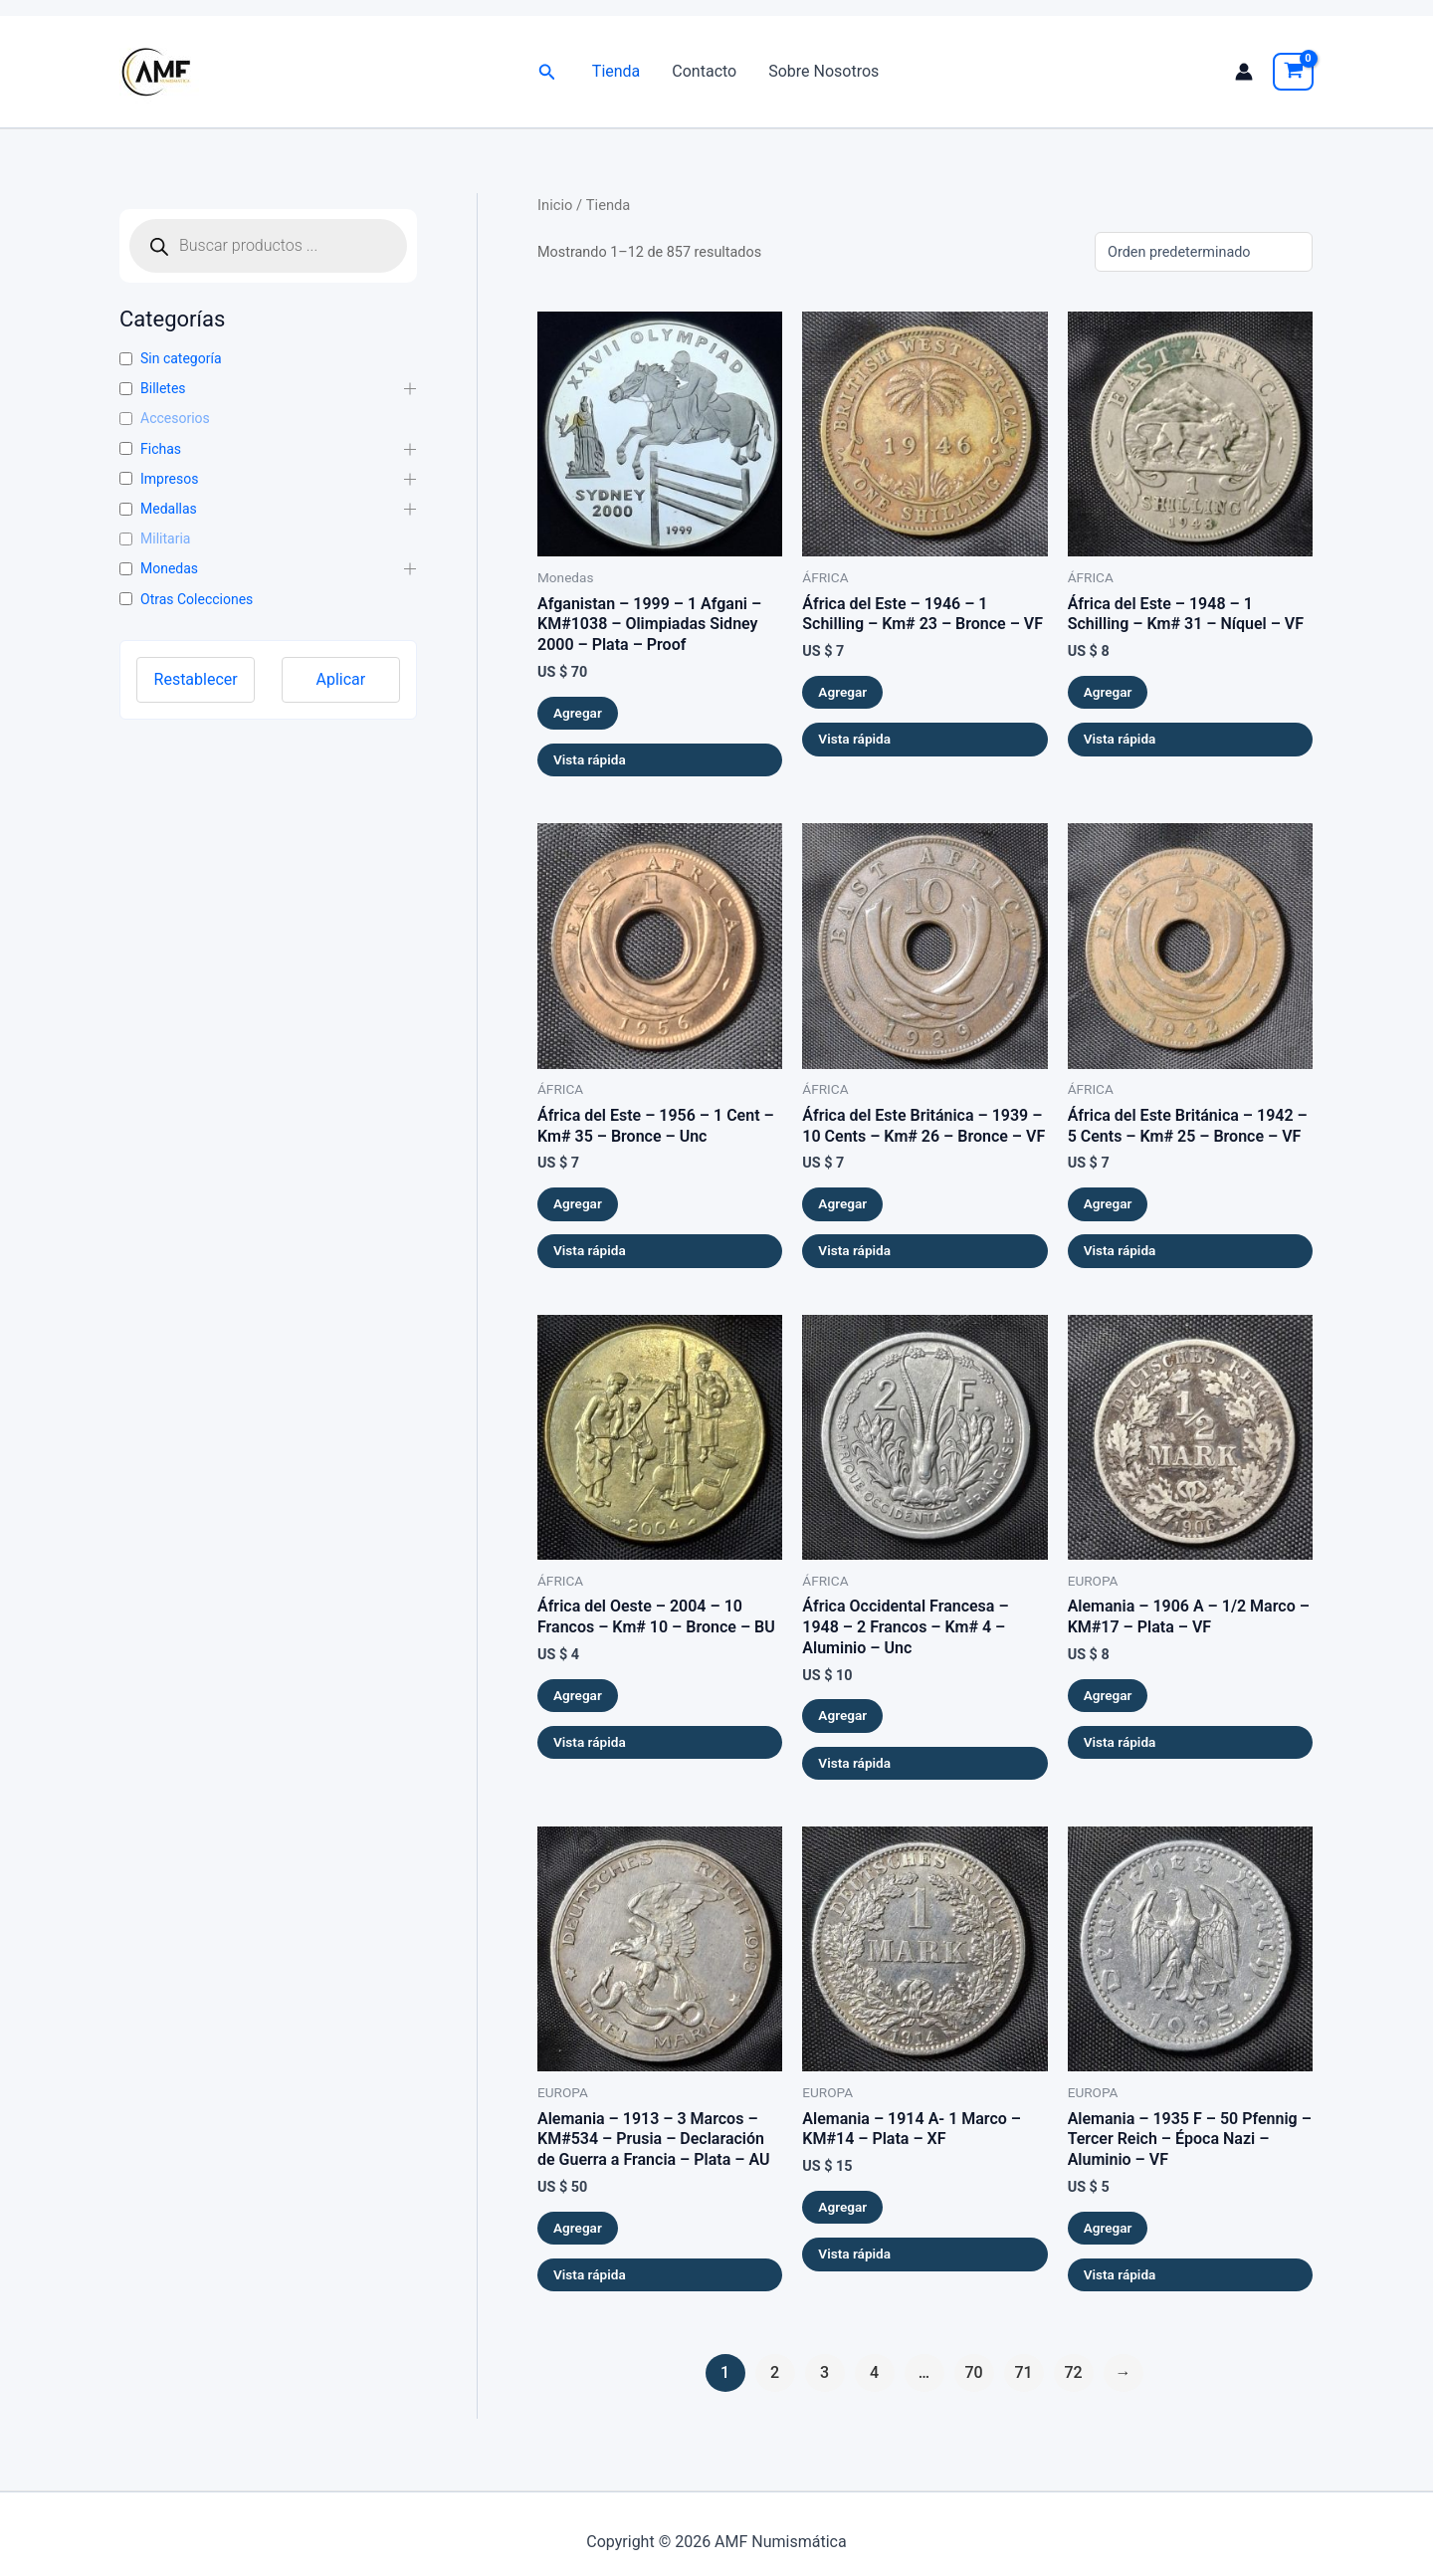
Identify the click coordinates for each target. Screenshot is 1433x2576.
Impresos (169, 479)
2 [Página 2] (774, 2372)
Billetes (163, 388)
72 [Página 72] (1073, 2372)
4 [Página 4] (874, 2372)
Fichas (160, 449)
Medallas (168, 509)
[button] (547, 72)
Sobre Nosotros (823, 71)
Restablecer (196, 679)
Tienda (616, 71)
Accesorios (175, 418)
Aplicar (341, 679)
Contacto (704, 71)
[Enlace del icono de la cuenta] (1244, 72)
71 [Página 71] (1023, 2372)
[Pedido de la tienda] (1204, 252)
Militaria (165, 538)
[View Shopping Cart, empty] (1293, 72)
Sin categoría (181, 358)
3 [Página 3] (824, 2372)
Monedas (169, 568)
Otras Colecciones (196, 599)
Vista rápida (589, 759)
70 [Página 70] (973, 2372)
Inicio (554, 205)
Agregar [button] (577, 713)
